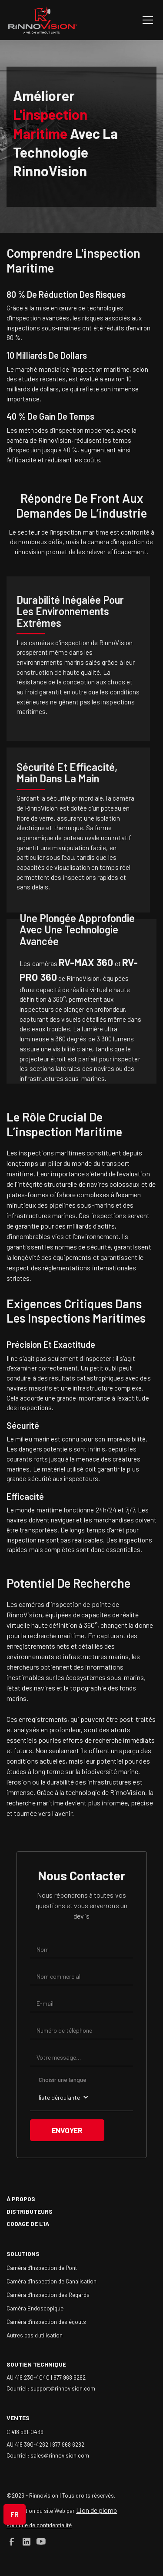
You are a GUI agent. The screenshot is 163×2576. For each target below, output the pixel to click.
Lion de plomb (96, 2510)
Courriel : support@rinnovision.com (51, 2388)
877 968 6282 (69, 2377)
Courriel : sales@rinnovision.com (48, 2455)
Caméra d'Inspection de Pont (42, 2267)
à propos (21, 2198)
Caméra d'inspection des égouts (46, 2321)
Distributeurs (30, 2211)
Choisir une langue (62, 2079)
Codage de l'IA (28, 2223)
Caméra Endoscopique (35, 2308)
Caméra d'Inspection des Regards (48, 2294)
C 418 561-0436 (25, 2431)
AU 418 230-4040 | (30, 2377)
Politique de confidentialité (39, 2525)
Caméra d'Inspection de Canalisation (51, 2281)
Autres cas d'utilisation (35, 2335)
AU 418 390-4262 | (29, 2444)
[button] (146, 20)
